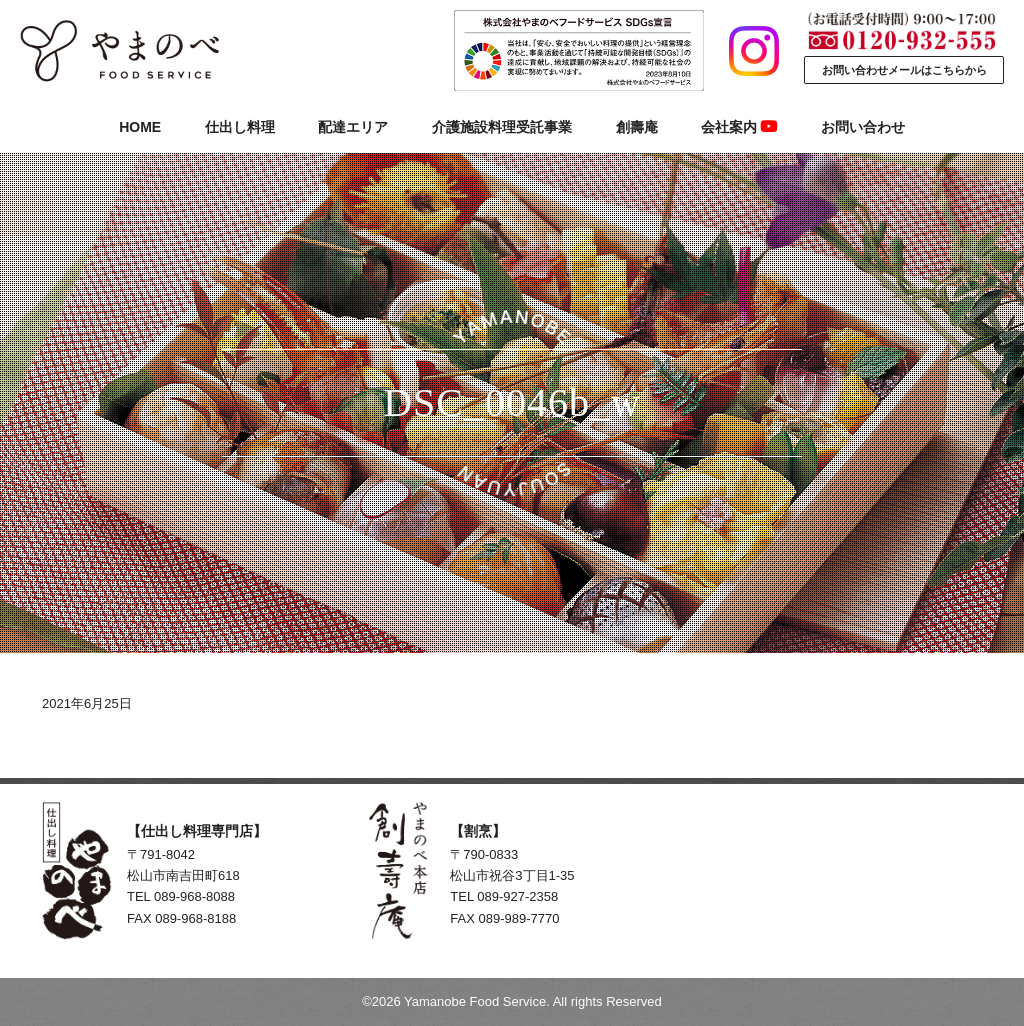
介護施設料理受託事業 (502, 127)
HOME (140, 127)
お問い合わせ (863, 127)
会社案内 (739, 127)
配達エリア (353, 127)
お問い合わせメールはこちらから (904, 70)
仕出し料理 (240, 127)
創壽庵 (637, 127)
